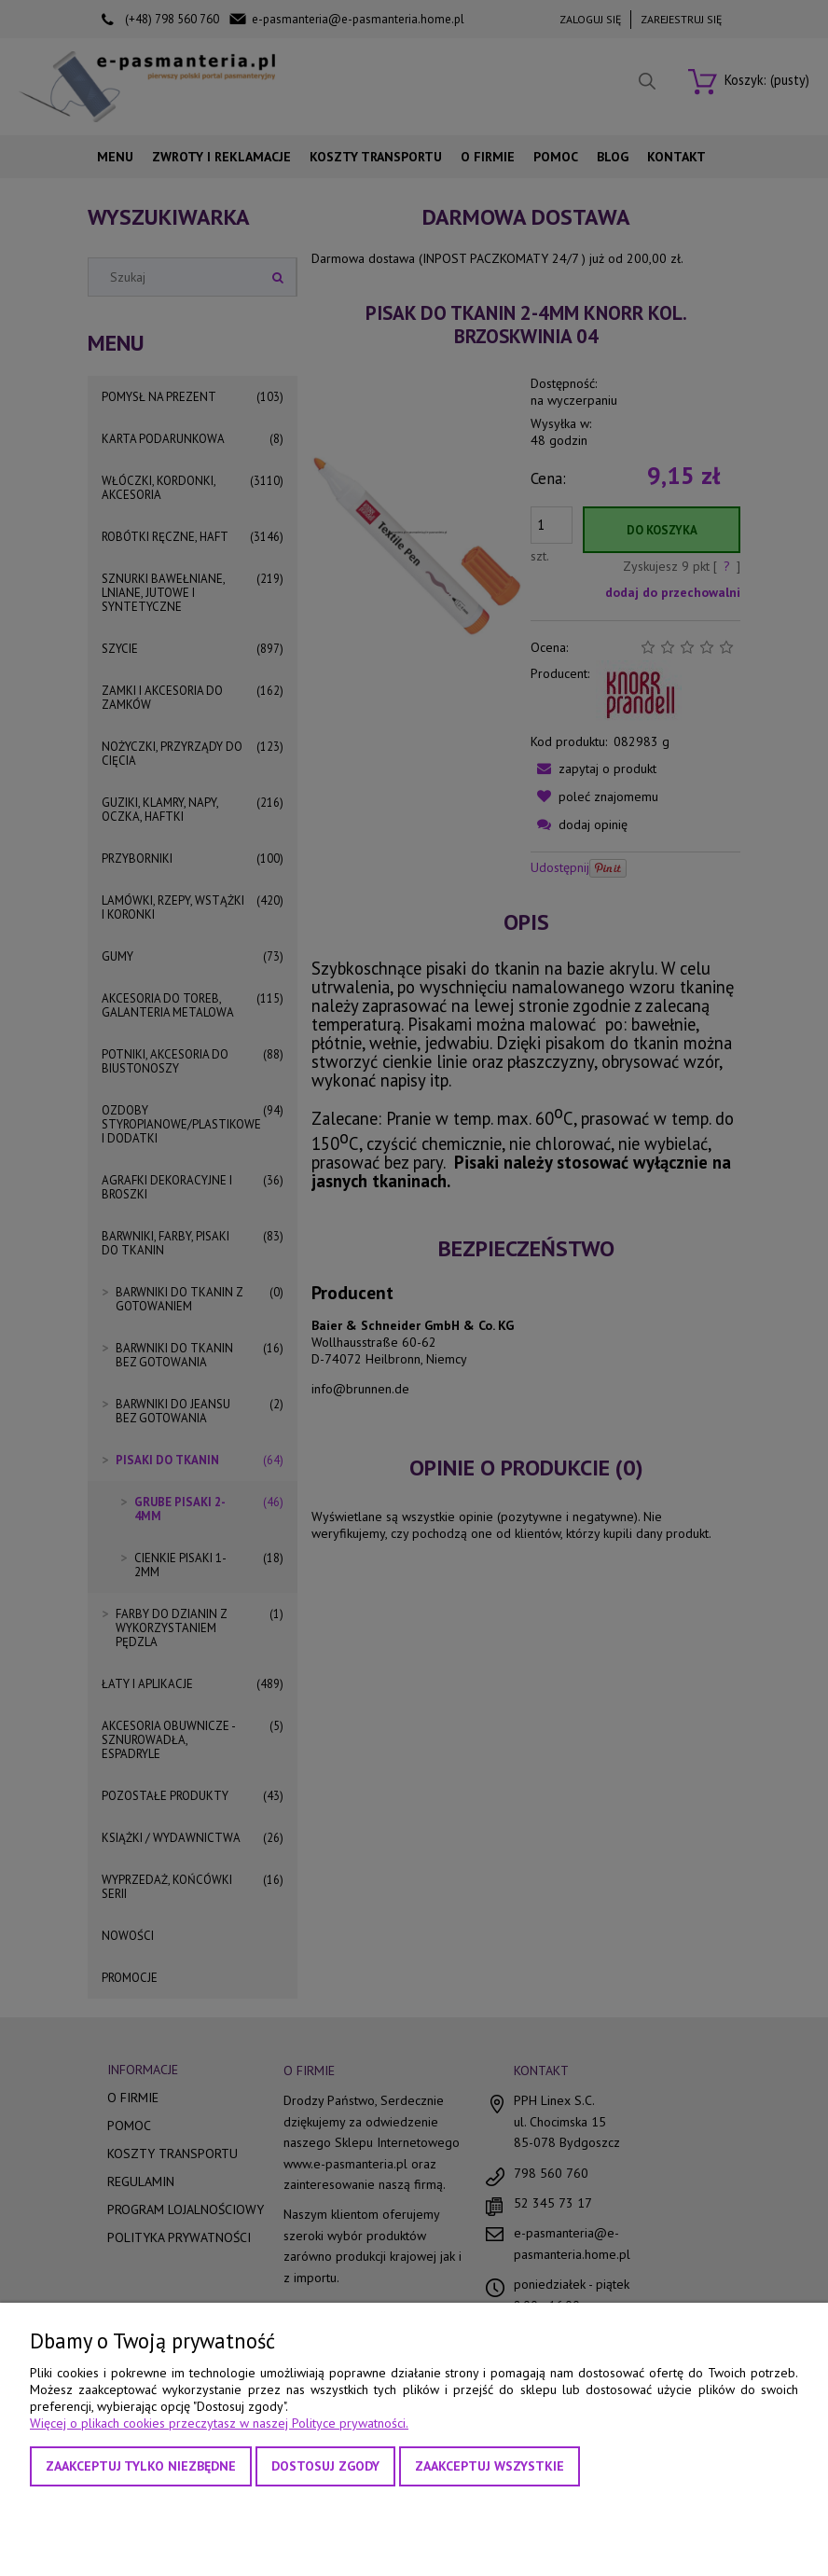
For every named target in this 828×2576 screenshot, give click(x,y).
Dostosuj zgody (325, 2466)
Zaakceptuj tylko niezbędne (141, 2466)
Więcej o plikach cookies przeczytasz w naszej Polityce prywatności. (219, 2423)
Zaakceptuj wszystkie (489, 2466)
